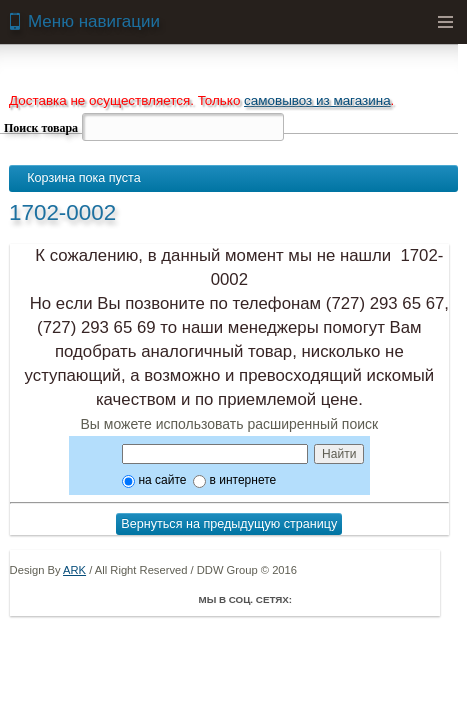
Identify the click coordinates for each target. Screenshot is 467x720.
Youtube (396, 599)
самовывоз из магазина (317, 100)
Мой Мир (424, 599)
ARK (74, 570)
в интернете (234, 480)
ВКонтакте (368, 599)
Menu (445, 22)
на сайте (154, 480)
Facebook (312, 599)
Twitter (340, 599)
